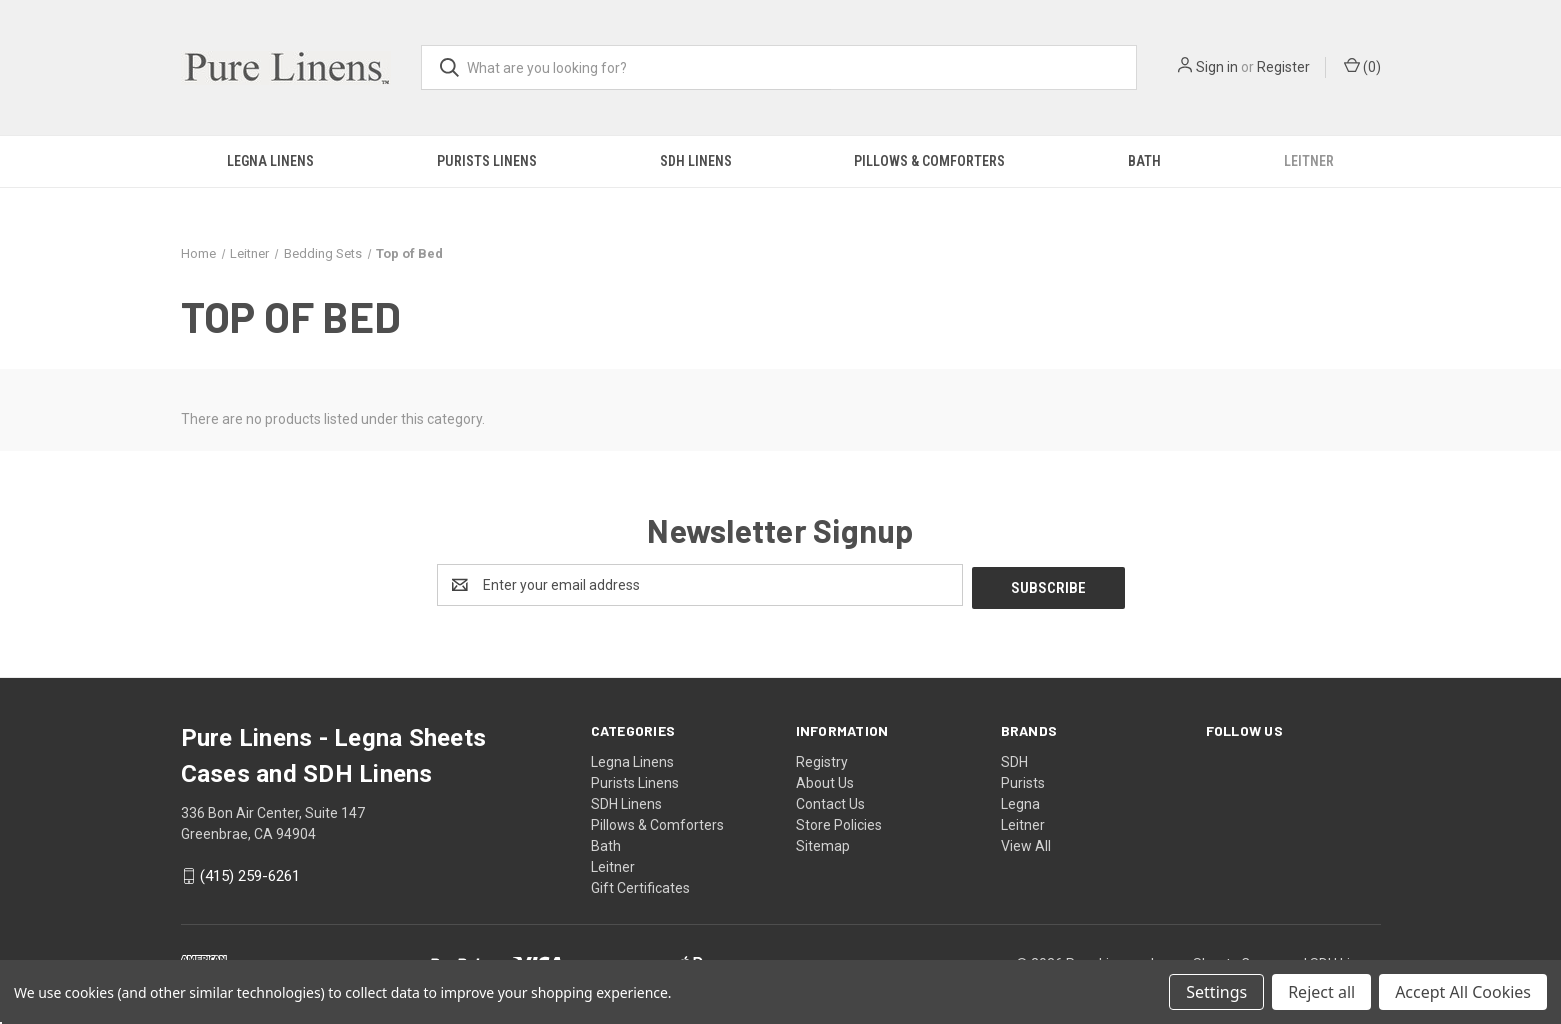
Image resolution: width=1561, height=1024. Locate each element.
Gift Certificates (640, 885)
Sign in (1217, 67)
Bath (1144, 161)
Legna (1020, 801)
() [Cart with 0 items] (1362, 66)
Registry (822, 759)
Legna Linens (270, 161)
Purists (1023, 780)
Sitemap (823, 843)
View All (1026, 843)
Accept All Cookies (1463, 992)
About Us (825, 780)
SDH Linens (696, 161)
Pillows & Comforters (929, 161)
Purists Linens (487, 161)
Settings (1216, 992)
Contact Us (830, 801)
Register (1283, 67)
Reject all (1321, 992)
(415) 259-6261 (250, 874)
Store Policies (839, 822)
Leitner (1309, 161)
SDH (1014, 759)
